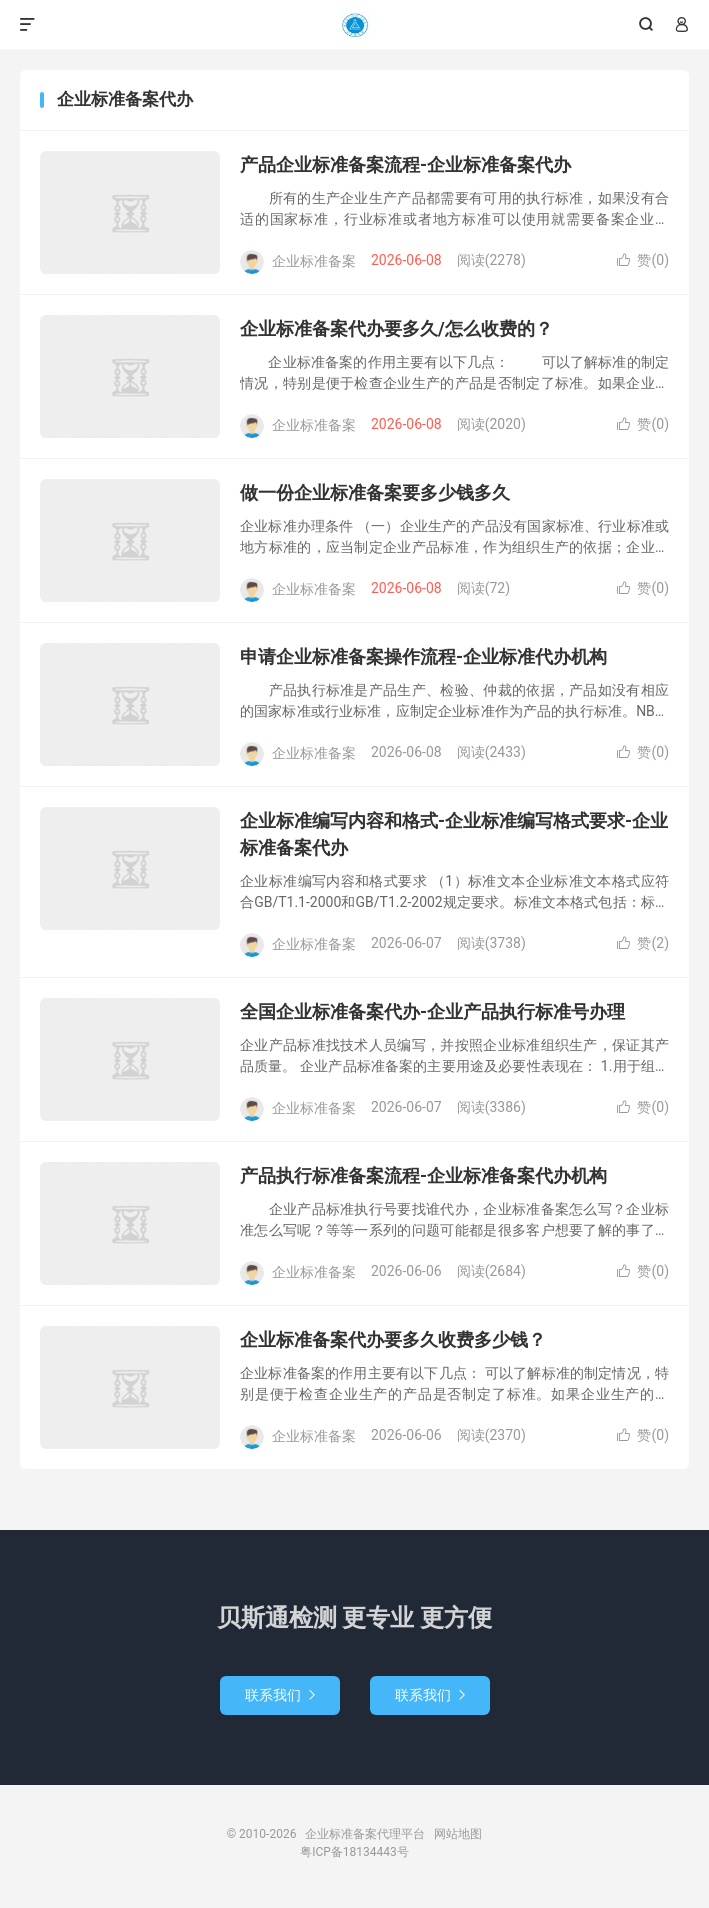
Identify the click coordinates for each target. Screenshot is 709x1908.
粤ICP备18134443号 (354, 1852)
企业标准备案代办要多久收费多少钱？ (393, 1339)
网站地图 (458, 1834)
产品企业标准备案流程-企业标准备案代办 (405, 164)
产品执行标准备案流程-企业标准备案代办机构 (423, 1175)
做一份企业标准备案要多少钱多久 (375, 492)
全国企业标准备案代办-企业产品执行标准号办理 (432, 1011)
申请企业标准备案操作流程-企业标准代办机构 (423, 656)
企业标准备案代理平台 (354, 25)
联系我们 (280, 1695)
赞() (643, 260)
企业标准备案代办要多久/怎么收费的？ (396, 328)
